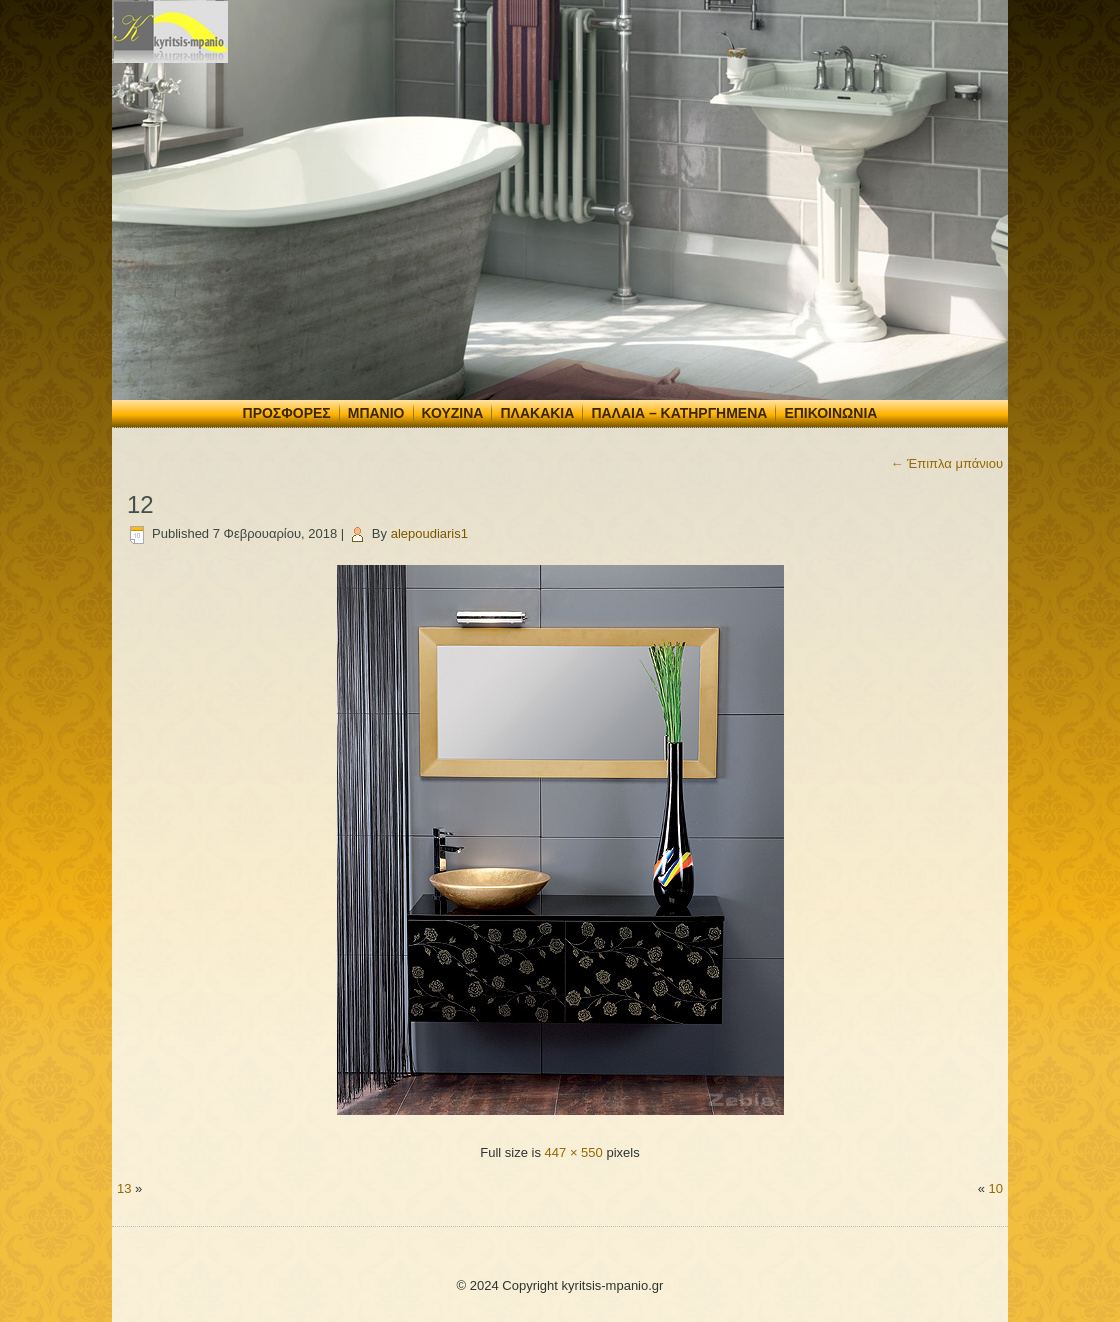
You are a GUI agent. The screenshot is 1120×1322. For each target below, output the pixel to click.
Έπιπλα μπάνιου (946, 463)
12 (140, 504)
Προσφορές (287, 413)
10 (996, 1188)
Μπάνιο (376, 413)
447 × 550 (574, 1152)
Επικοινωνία (830, 413)
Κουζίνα (453, 413)
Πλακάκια (537, 413)
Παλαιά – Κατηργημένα (679, 413)
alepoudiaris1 (429, 533)
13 (124, 1188)
